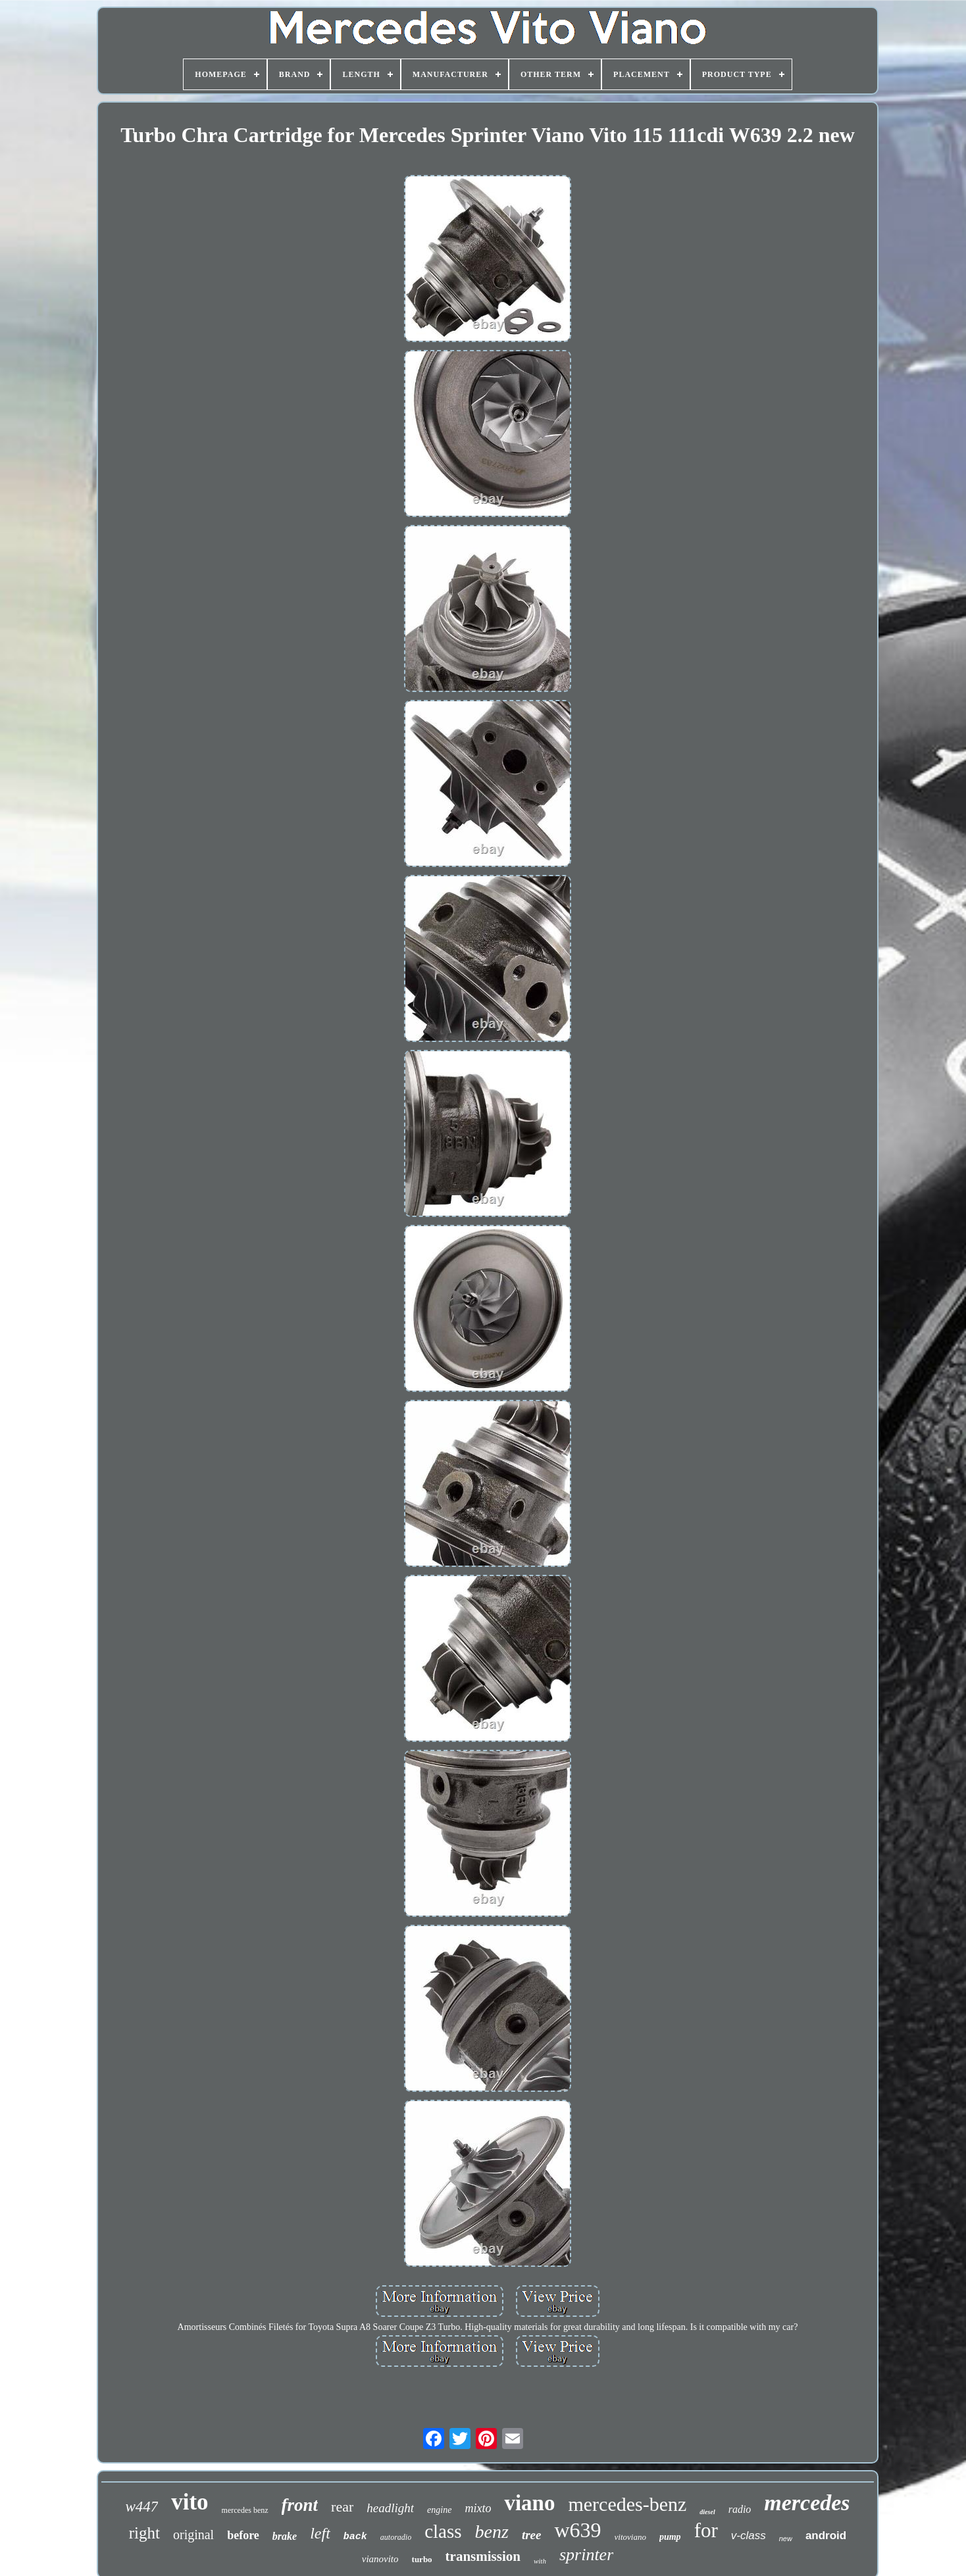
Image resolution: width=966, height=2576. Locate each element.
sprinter (586, 2554)
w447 (141, 2506)
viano (529, 2503)
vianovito (380, 2559)
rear (342, 2506)
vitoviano (630, 2537)
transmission (483, 2556)
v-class (748, 2535)
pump (670, 2537)
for (706, 2530)
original (193, 2534)
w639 (577, 2530)
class (442, 2531)
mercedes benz (245, 2510)
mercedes (807, 2502)
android (825, 2535)
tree (532, 2535)
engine (439, 2510)
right (144, 2533)
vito (189, 2502)
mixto (478, 2508)
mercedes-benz (627, 2504)
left (320, 2533)
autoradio (395, 2537)
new (785, 2538)
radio (739, 2509)
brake (284, 2536)
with (540, 2561)
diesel (707, 2511)
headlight (390, 2508)
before (243, 2535)
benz (492, 2531)
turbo (422, 2559)
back (355, 2536)
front (300, 2505)
